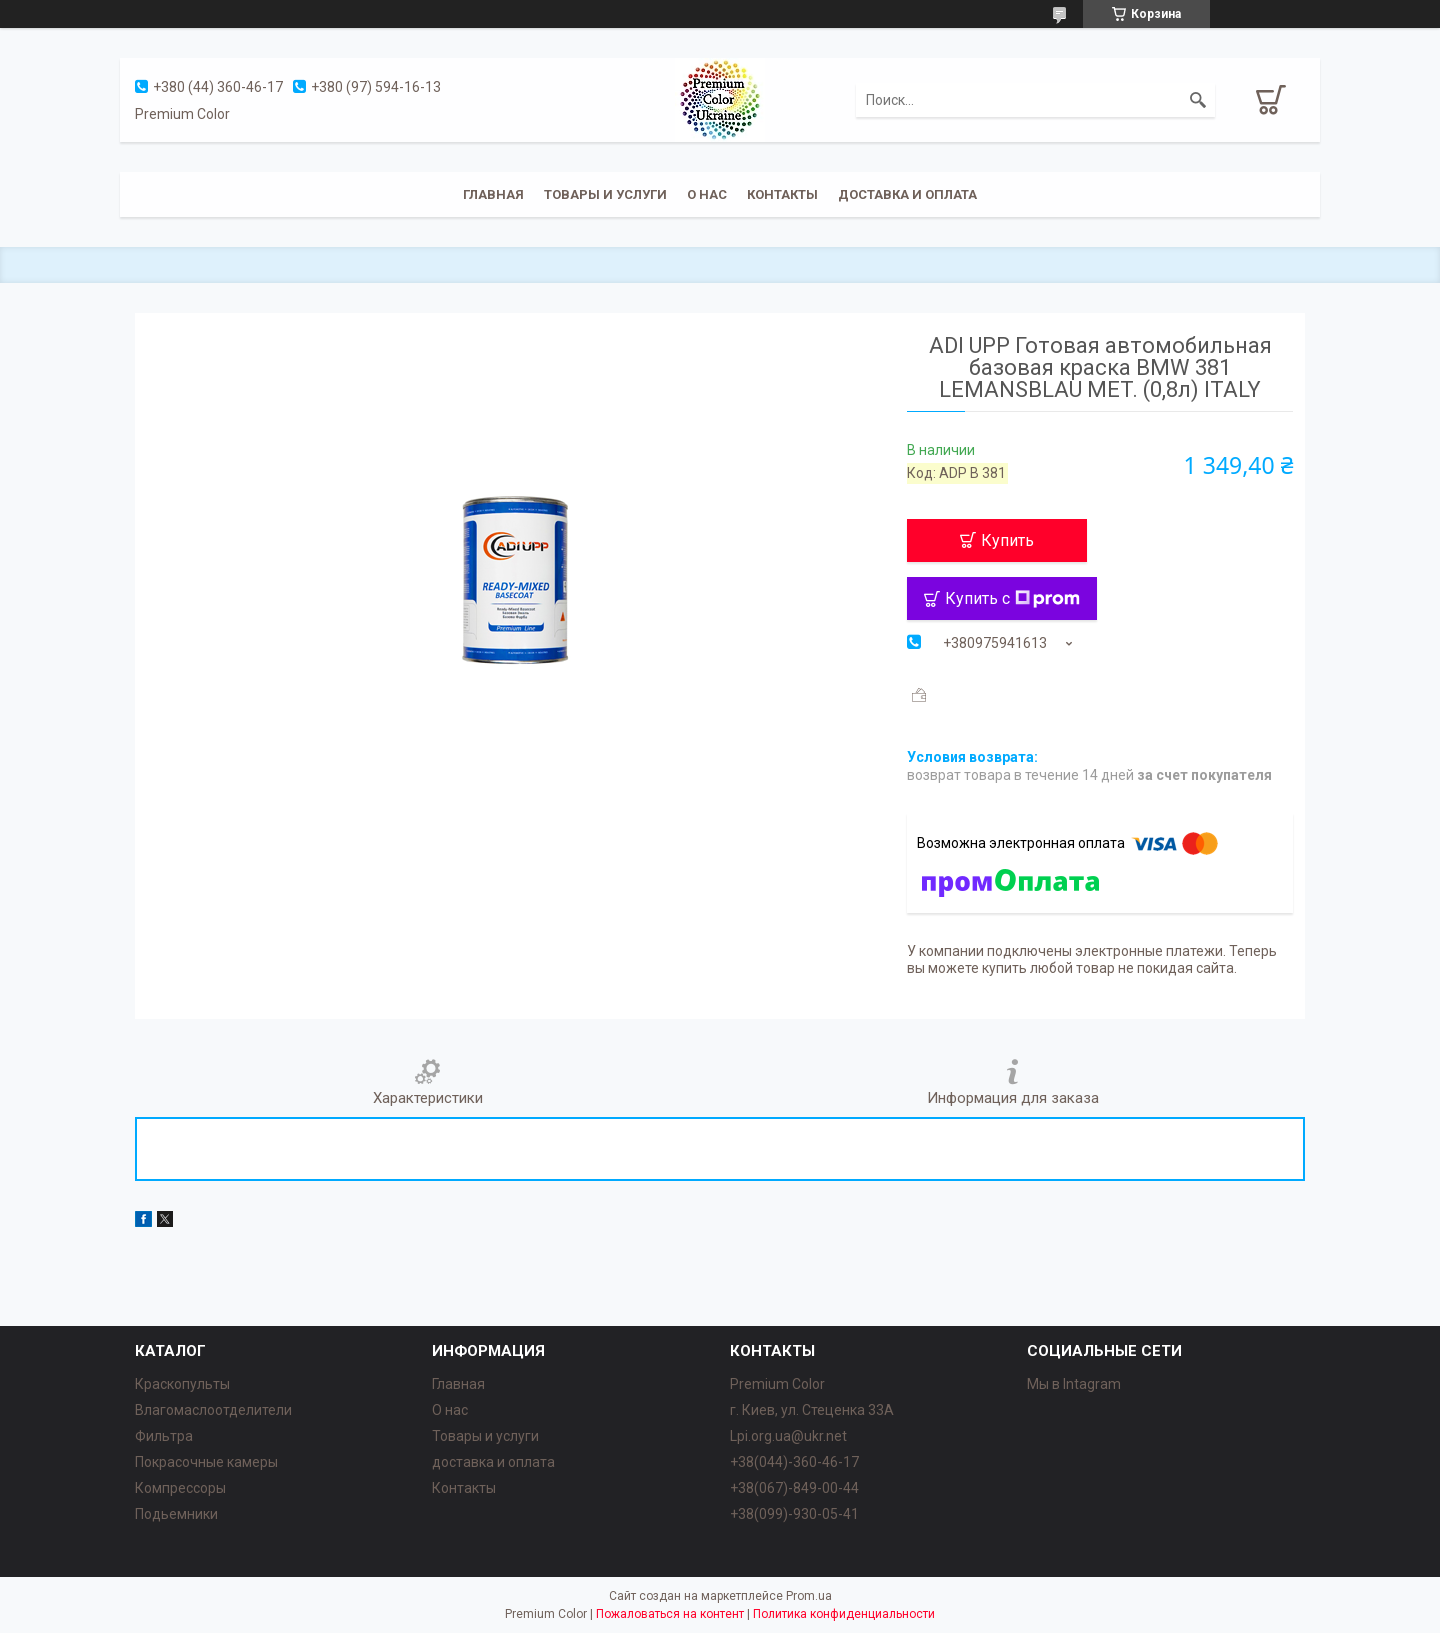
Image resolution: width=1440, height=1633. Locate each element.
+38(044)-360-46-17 (794, 1462)
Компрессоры (180, 1488)
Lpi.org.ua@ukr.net (788, 1436)
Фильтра (164, 1436)
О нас (707, 194)
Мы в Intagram (1074, 1384)
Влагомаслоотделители (213, 1410)
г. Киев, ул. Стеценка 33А (812, 1410)
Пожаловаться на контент (670, 1614)
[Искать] (1198, 100)
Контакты (782, 194)
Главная (493, 194)
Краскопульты (182, 1384)
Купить (1007, 540)
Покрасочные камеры (206, 1462)
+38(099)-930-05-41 (794, 1514)
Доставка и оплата (907, 194)
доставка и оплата (493, 1462)
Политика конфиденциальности (844, 1614)
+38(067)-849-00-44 (794, 1488)
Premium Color (777, 1384)
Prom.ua (809, 1596)
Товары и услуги (605, 194)
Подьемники (176, 1514)
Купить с (1012, 598)
